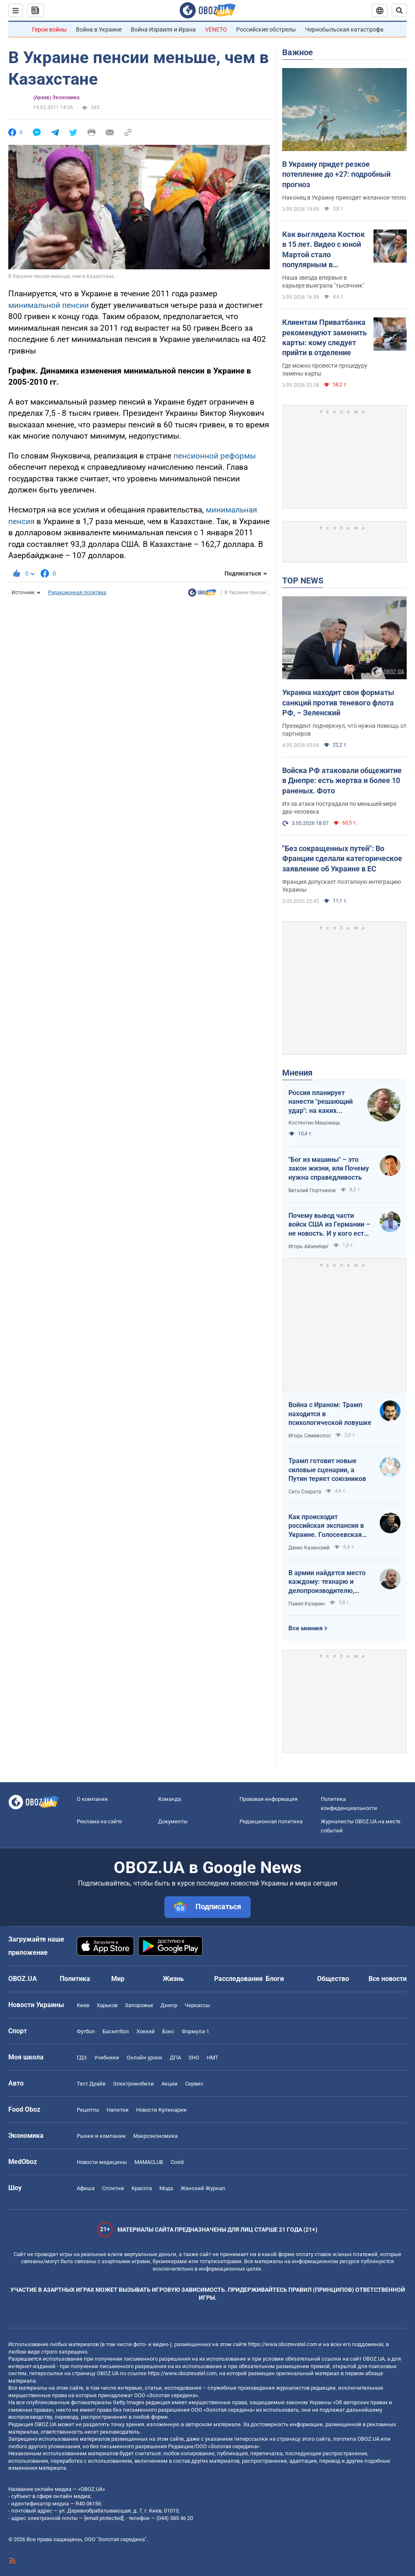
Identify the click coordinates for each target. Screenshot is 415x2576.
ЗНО (193, 2057)
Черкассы (197, 2005)
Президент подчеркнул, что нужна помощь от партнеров (344, 729)
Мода (166, 2188)
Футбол (86, 2031)
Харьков (107, 2005)
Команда (169, 1799)
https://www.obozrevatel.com (282, 2344)
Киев (83, 2005)
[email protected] (103, 2518)
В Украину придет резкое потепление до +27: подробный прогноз (336, 174)
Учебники (106, 2057)
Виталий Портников (312, 1190)
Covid (177, 2162)
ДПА (175, 2057)
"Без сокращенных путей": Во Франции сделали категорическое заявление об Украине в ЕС (342, 858)
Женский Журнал (203, 2188)
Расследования (238, 1979)
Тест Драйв (91, 2084)
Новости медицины (102, 2162)
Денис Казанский (309, 1548)
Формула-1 (195, 2031)
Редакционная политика (77, 592)
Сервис (194, 2084)
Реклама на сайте (99, 1821)
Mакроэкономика (155, 2136)
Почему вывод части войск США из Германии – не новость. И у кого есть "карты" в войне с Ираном (329, 1225)
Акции (169, 2084)
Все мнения (305, 1628)
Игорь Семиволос (309, 1436)
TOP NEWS (302, 580)
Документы (173, 1821)
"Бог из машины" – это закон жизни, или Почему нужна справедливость (328, 1168)
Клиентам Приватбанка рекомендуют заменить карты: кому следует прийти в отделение (324, 337)
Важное (297, 52)
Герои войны (49, 29)
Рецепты (88, 2110)
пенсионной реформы (214, 456)
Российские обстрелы (266, 29)
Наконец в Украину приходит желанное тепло (344, 197)
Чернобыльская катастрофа (344, 29)
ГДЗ (82, 2057)
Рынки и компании (101, 2136)
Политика (75, 1979)
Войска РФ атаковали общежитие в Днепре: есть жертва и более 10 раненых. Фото (342, 780)
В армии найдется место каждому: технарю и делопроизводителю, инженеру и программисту (327, 1582)
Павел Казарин (306, 1604)
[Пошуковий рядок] (399, 10)
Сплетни (113, 2188)
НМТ (212, 2057)
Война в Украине (99, 29)
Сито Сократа (304, 1492)
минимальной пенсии (48, 305)
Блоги (275, 1979)
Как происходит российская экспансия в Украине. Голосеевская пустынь (326, 1526)
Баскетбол (116, 2031)
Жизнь (173, 1979)
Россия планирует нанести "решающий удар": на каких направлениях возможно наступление (320, 1102)
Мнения (297, 1073)
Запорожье (139, 2005)
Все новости (388, 1979)
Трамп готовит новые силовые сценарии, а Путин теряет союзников (327, 1470)
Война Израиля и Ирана (163, 29)
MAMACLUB (148, 2162)
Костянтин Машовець (314, 1123)
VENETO (216, 29)
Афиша (86, 2188)
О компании (92, 1799)
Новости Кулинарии (161, 2110)
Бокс (168, 2031)
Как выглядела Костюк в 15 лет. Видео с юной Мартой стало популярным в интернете (323, 250)
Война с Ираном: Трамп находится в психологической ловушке (329, 1414)
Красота (142, 2188)
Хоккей (146, 2031)
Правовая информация (268, 1799)
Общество (333, 1979)
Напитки (118, 2110)
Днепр (169, 2005)
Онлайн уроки (144, 2057)
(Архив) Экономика (56, 97)
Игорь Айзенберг (308, 1246)
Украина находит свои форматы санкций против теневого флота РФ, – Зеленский (338, 702)
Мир (117, 1979)
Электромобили (133, 2084)
